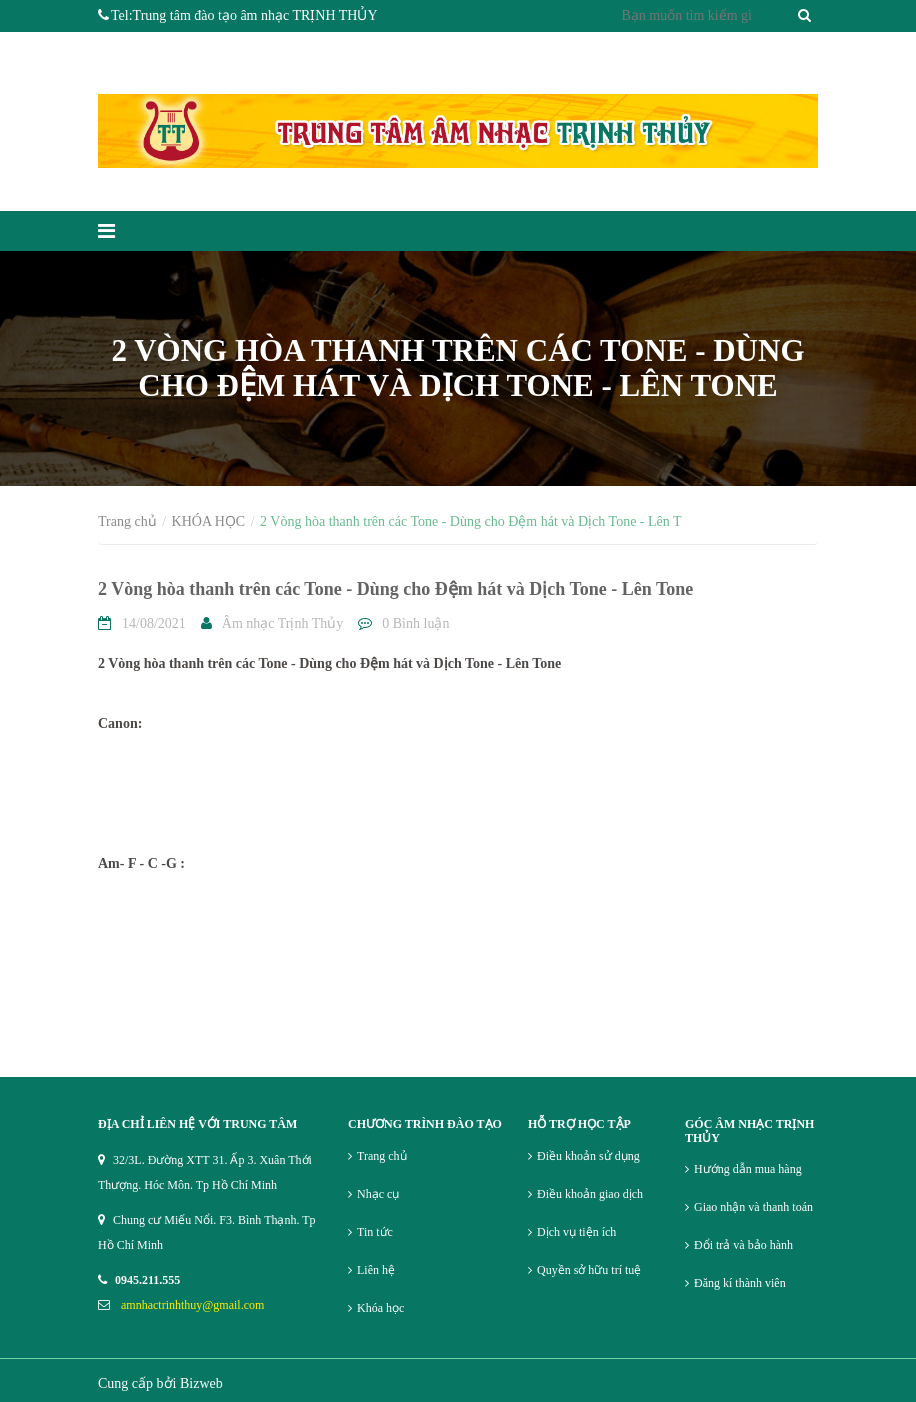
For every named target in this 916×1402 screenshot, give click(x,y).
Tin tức (375, 1232)
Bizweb (201, 1383)
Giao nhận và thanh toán (753, 1207)
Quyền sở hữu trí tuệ (589, 1270)
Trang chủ (382, 1156)
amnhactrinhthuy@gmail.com (192, 1305)
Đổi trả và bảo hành (743, 1245)
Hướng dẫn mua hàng (748, 1169)
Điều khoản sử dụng (588, 1156)
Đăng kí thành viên (740, 1283)
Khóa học (380, 1308)
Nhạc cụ (378, 1194)
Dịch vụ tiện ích (576, 1232)
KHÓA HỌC (209, 521)
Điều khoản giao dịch (590, 1194)
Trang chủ (127, 521)
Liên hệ (376, 1270)
